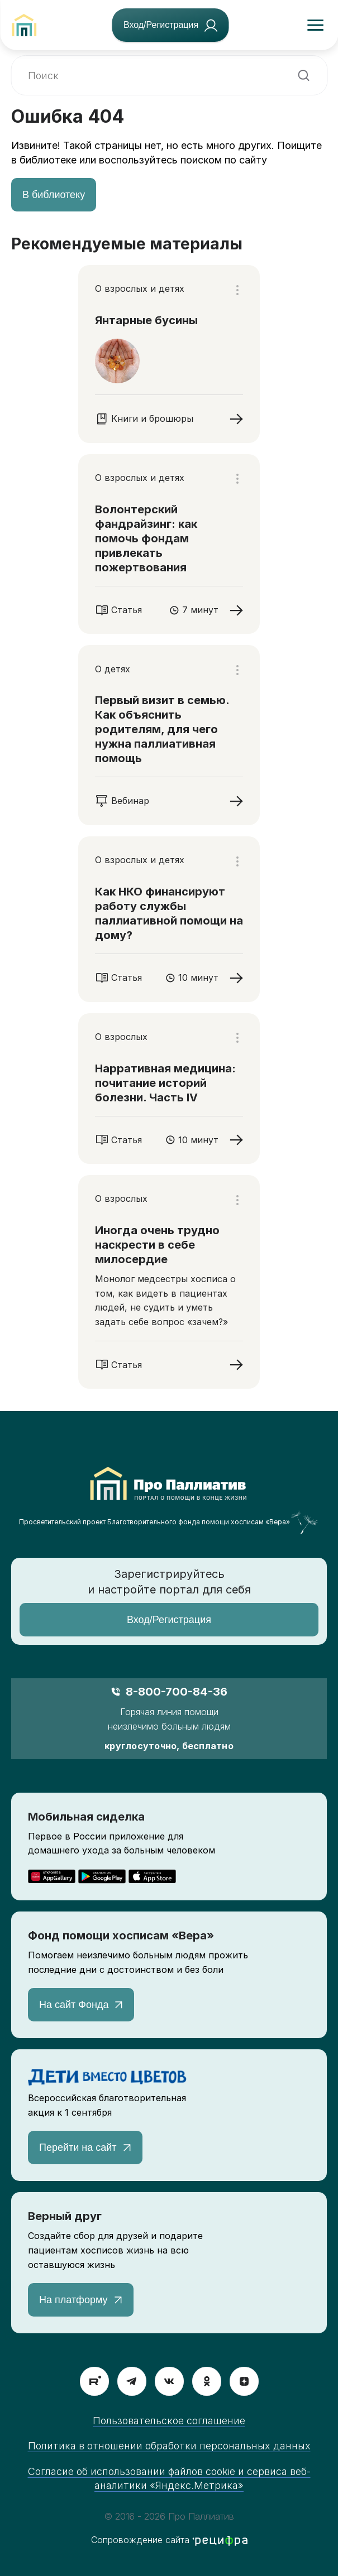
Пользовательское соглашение (169, 2420)
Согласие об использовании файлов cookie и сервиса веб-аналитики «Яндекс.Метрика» (169, 2478)
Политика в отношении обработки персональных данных (169, 2446)
